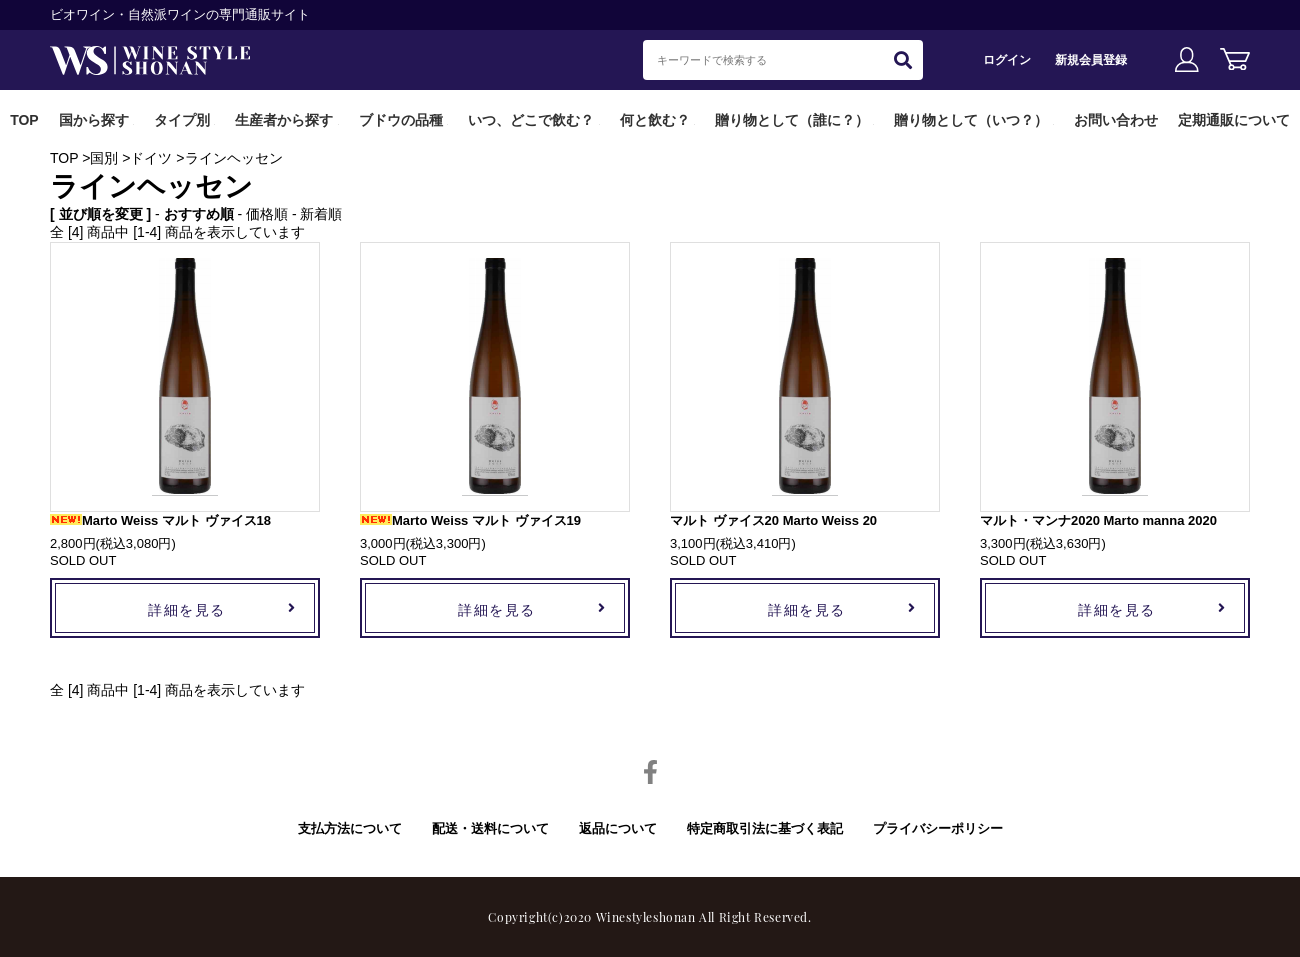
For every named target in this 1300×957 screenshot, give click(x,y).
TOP (24, 120)
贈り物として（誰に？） (792, 120)
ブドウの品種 (401, 120)
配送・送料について (490, 828)
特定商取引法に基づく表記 (765, 828)
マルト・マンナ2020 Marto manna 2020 (1098, 520)
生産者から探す (284, 120)
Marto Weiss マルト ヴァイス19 (470, 520)
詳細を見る (187, 609)
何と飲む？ (655, 120)
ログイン (1007, 59)
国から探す (94, 120)
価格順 (267, 214)
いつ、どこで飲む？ (531, 120)
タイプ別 (182, 120)
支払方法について (350, 828)
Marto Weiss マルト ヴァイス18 (160, 520)
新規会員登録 (1091, 59)
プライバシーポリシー (938, 828)
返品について (618, 828)
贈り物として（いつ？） (971, 120)
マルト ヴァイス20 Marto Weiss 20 (773, 520)
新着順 (321, 214)
